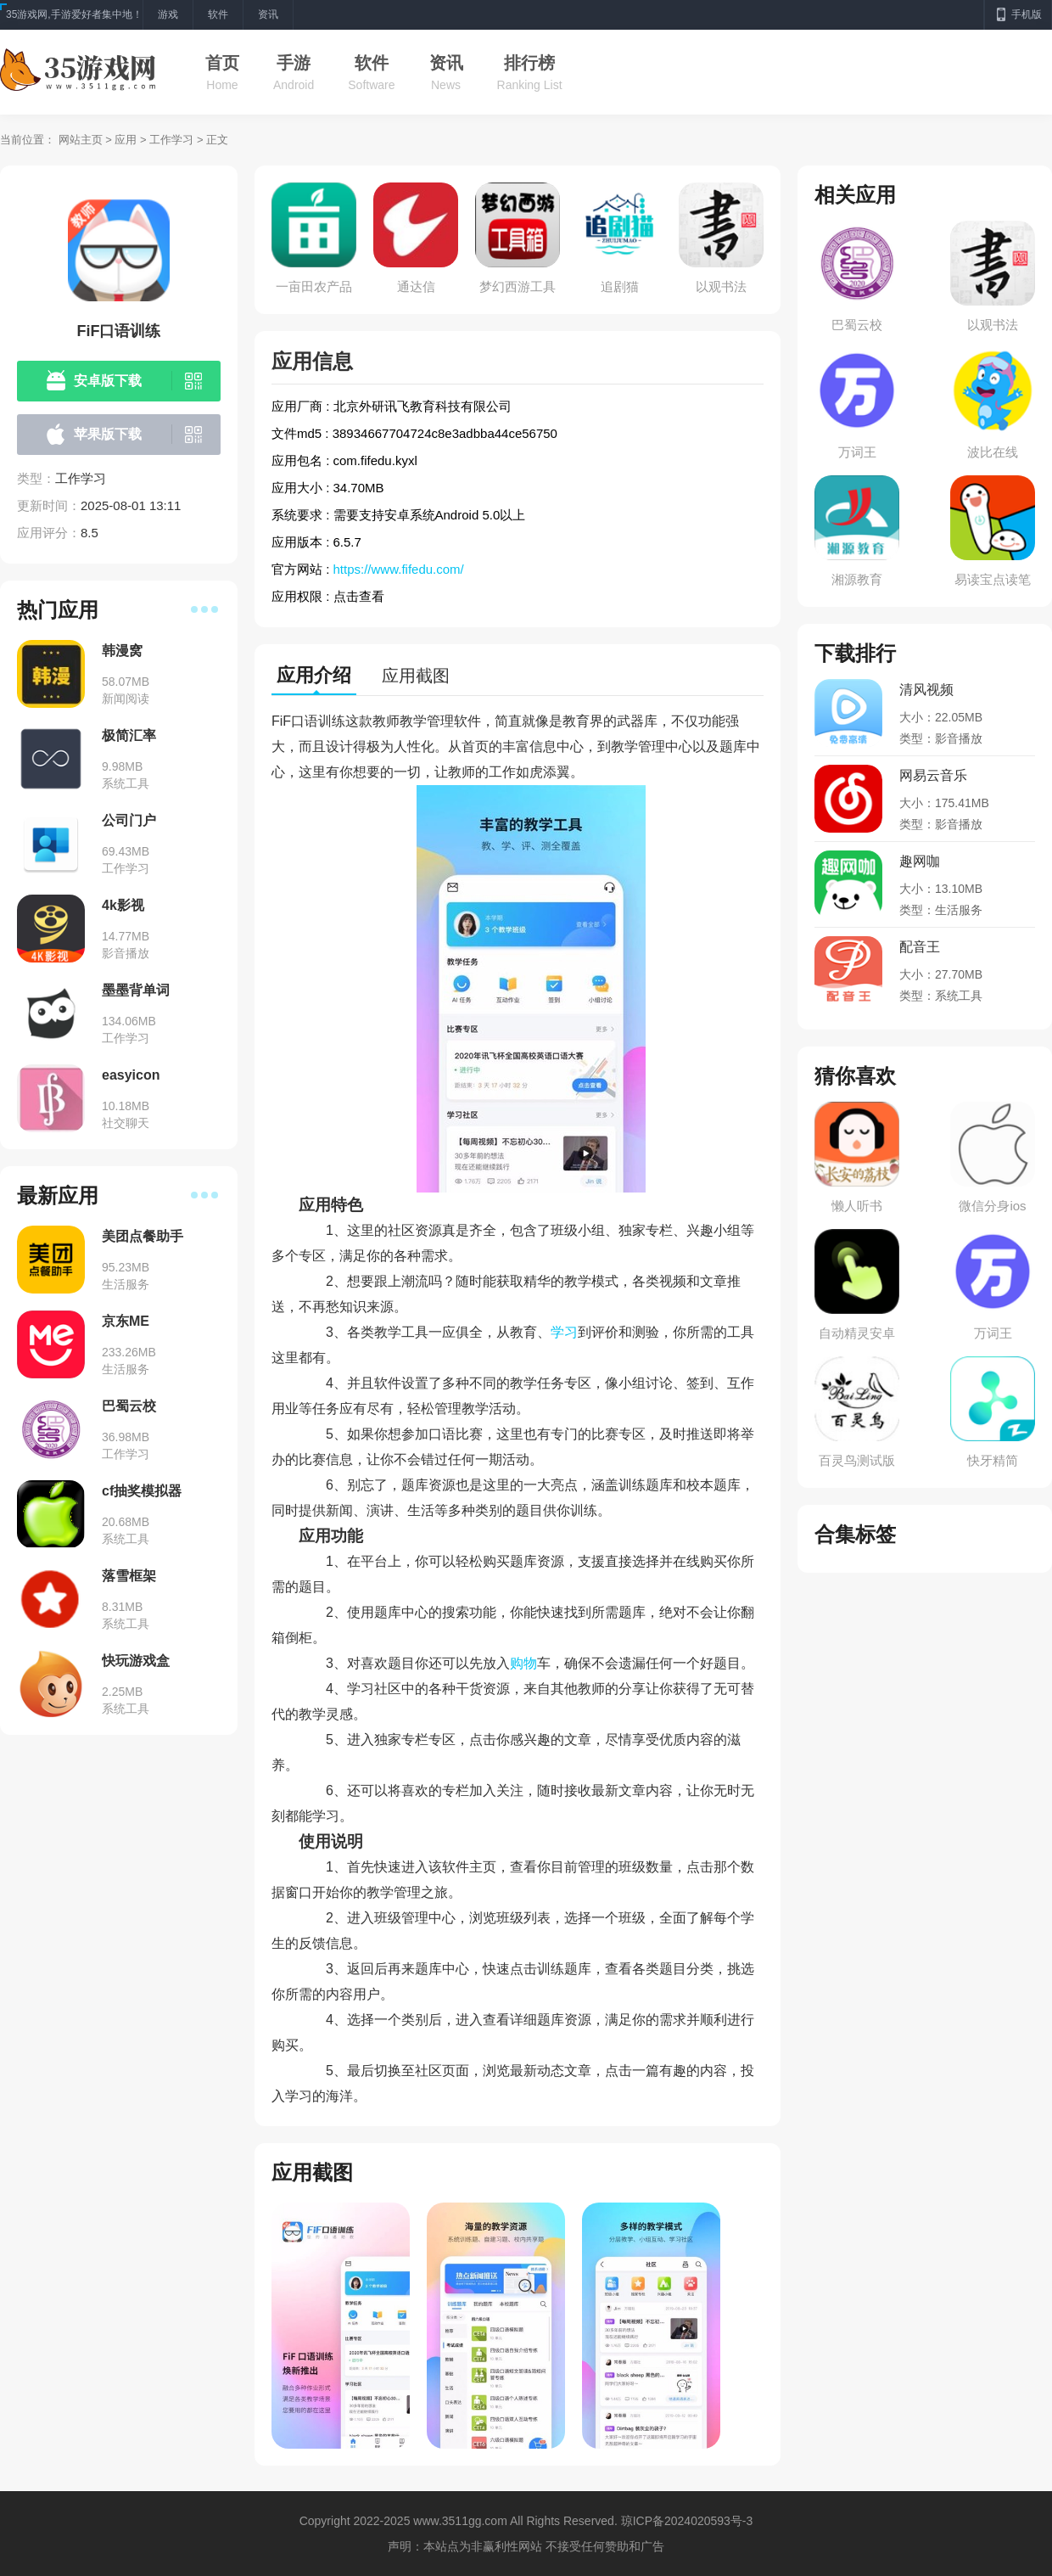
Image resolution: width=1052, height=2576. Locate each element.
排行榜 (529, 62)
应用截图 (416, 675)
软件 (372, 62)
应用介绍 (314, 675)
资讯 (446, 62)
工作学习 (171, 139)
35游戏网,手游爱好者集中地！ (74, 14)
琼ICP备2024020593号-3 (687, 2521)
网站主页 (81, 139)
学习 (564, 1332)
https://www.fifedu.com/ (398, 569)
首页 (222, 62)
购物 (523, 1663)
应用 (126, 139)
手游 (294, 62)
